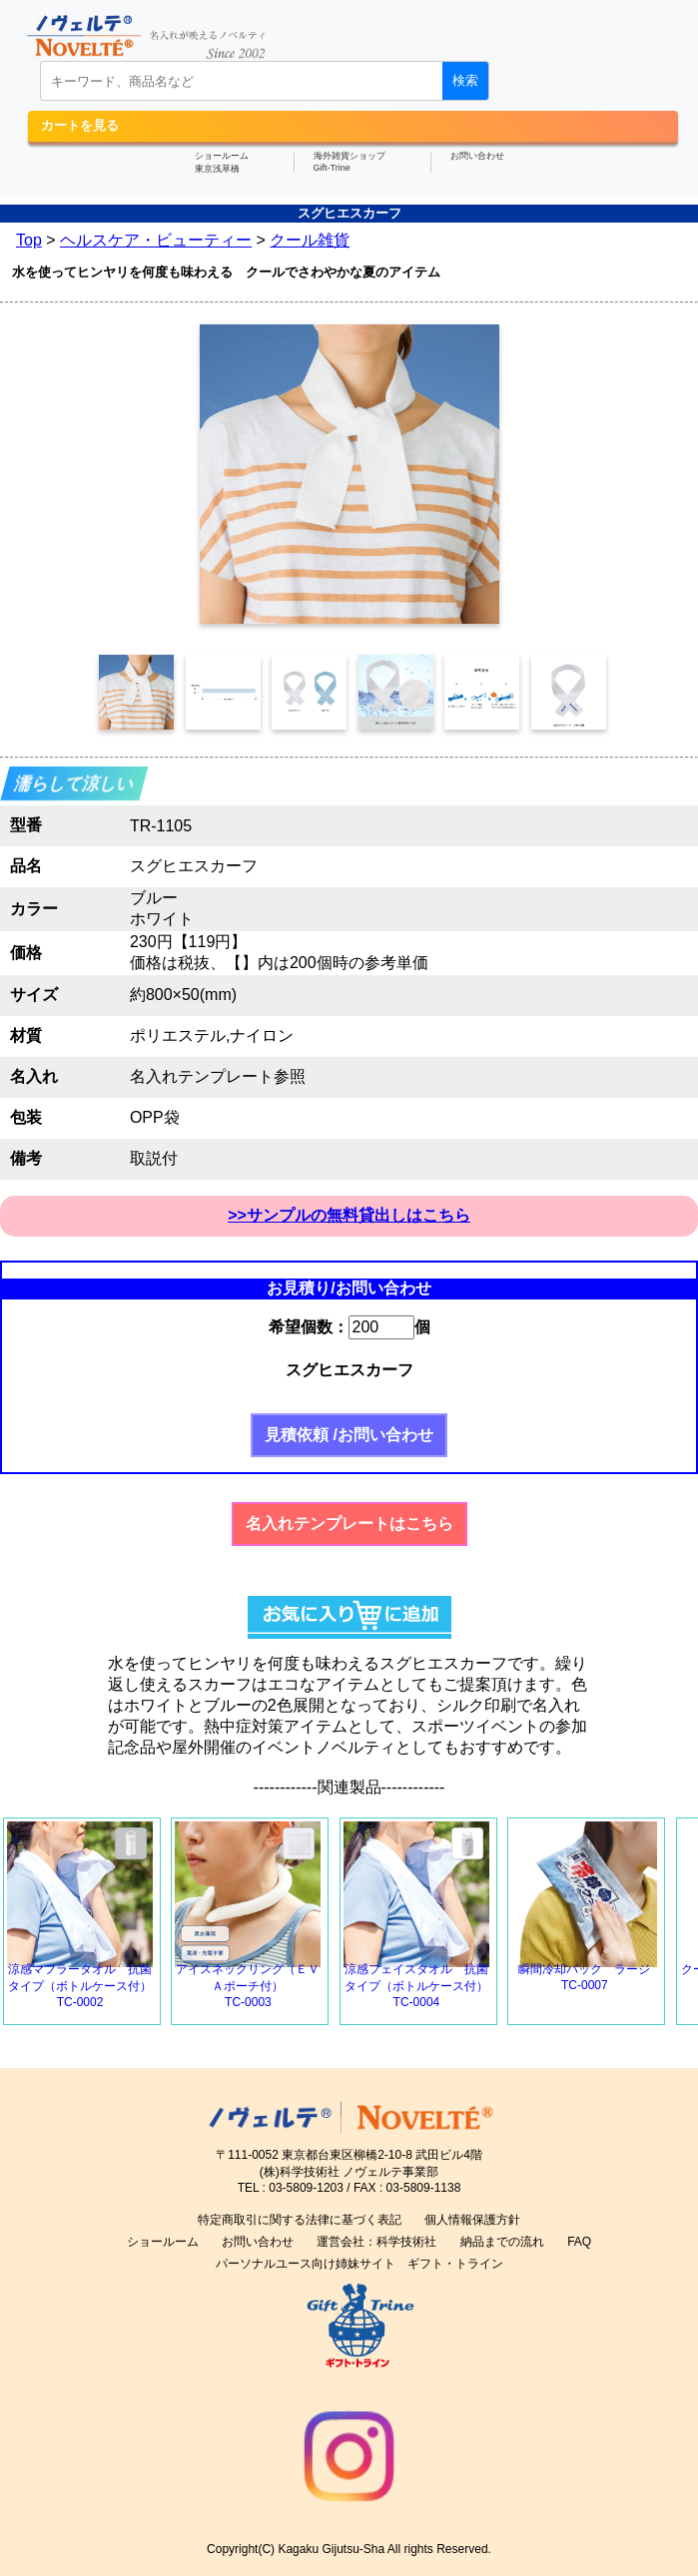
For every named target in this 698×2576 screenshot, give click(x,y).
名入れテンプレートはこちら (349, 1523)
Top (29, 240)
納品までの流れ (502, 2242)
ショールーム (163, 2242)
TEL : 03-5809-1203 (291, 2188)
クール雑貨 (309, 240)
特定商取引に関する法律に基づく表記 (299, 2220)
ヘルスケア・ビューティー (156, 240)
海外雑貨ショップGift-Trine (349, 162)
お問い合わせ (477, 156)
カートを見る (80, 125)
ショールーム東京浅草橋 (222, 162)
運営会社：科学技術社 (376, 2242)
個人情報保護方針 (472, 2220)
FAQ (579, 2242)
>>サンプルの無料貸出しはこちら (349, 1215)
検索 (465, 80)
